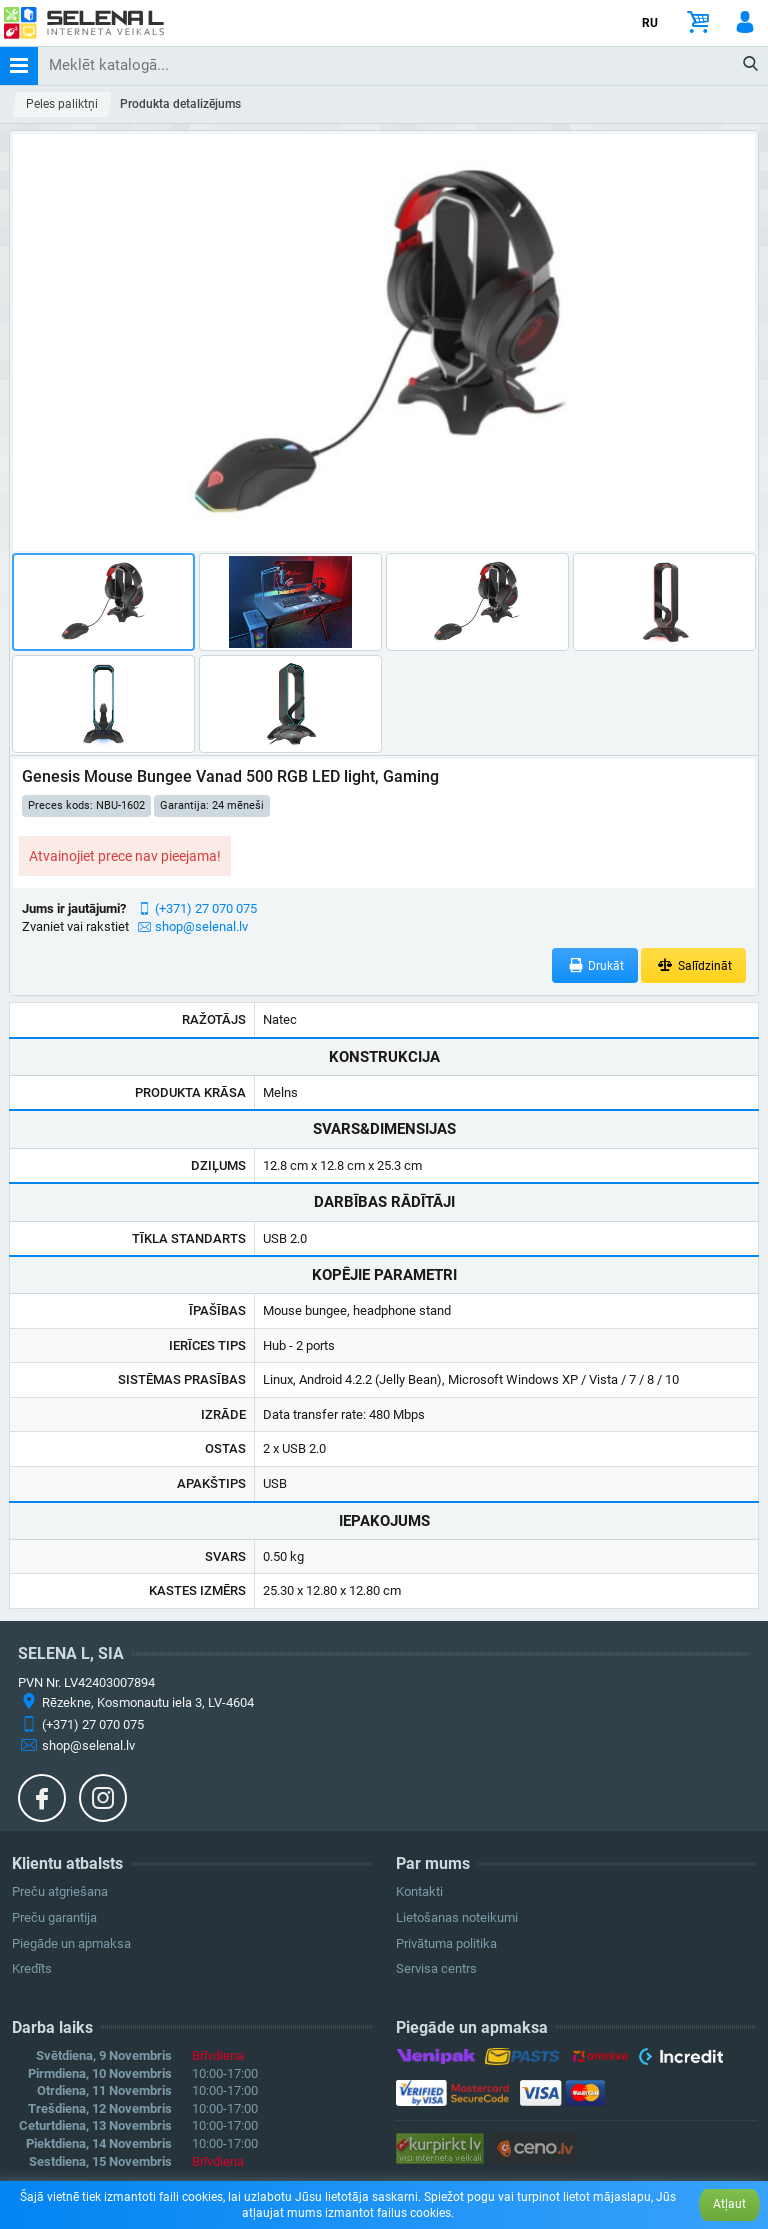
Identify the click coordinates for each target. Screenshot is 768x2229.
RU (650, 23)
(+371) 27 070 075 (206, 908)
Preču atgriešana (60, 1891)
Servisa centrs (436, 1968)
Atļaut (729, 2204)
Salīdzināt (693, 965)
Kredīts (32, 1968)
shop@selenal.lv (201, 926)
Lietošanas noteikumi (457, 1917)
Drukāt (595, 965)
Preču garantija (54, 1917)
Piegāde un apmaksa (71, 1943)
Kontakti (419, 1891)
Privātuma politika (446, 1943)
